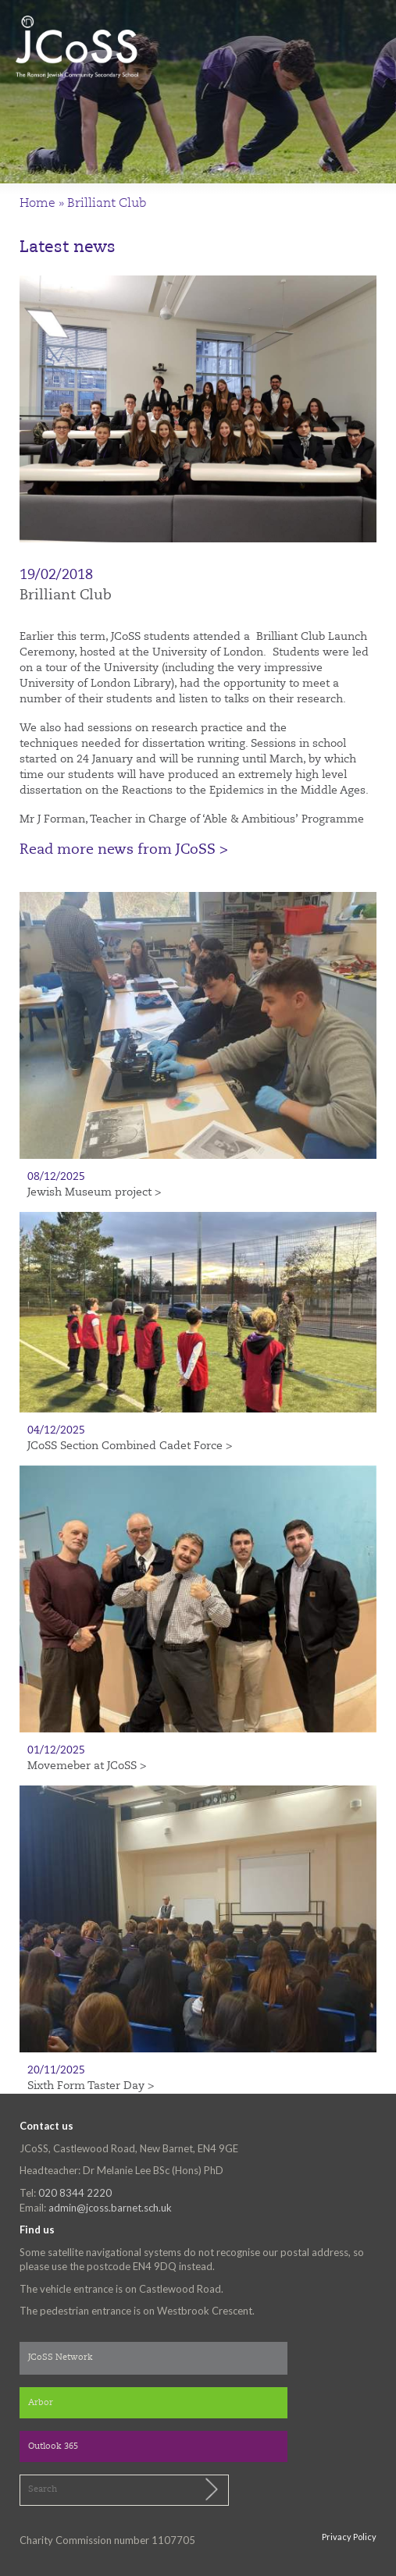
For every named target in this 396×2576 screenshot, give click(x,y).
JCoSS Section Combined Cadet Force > (129, 1446)
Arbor (40, 2403)
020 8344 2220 (75, 2193)
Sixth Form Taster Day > (90, 2085)
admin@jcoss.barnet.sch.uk (110, 2207)
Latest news (68, 248)
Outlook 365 (53, 2447)
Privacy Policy (349, 2537)
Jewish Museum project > (94, 1192)
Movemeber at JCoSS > (86, 1766)
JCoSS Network (60, 2358)
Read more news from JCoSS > (124, 850)
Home (37, 203)
